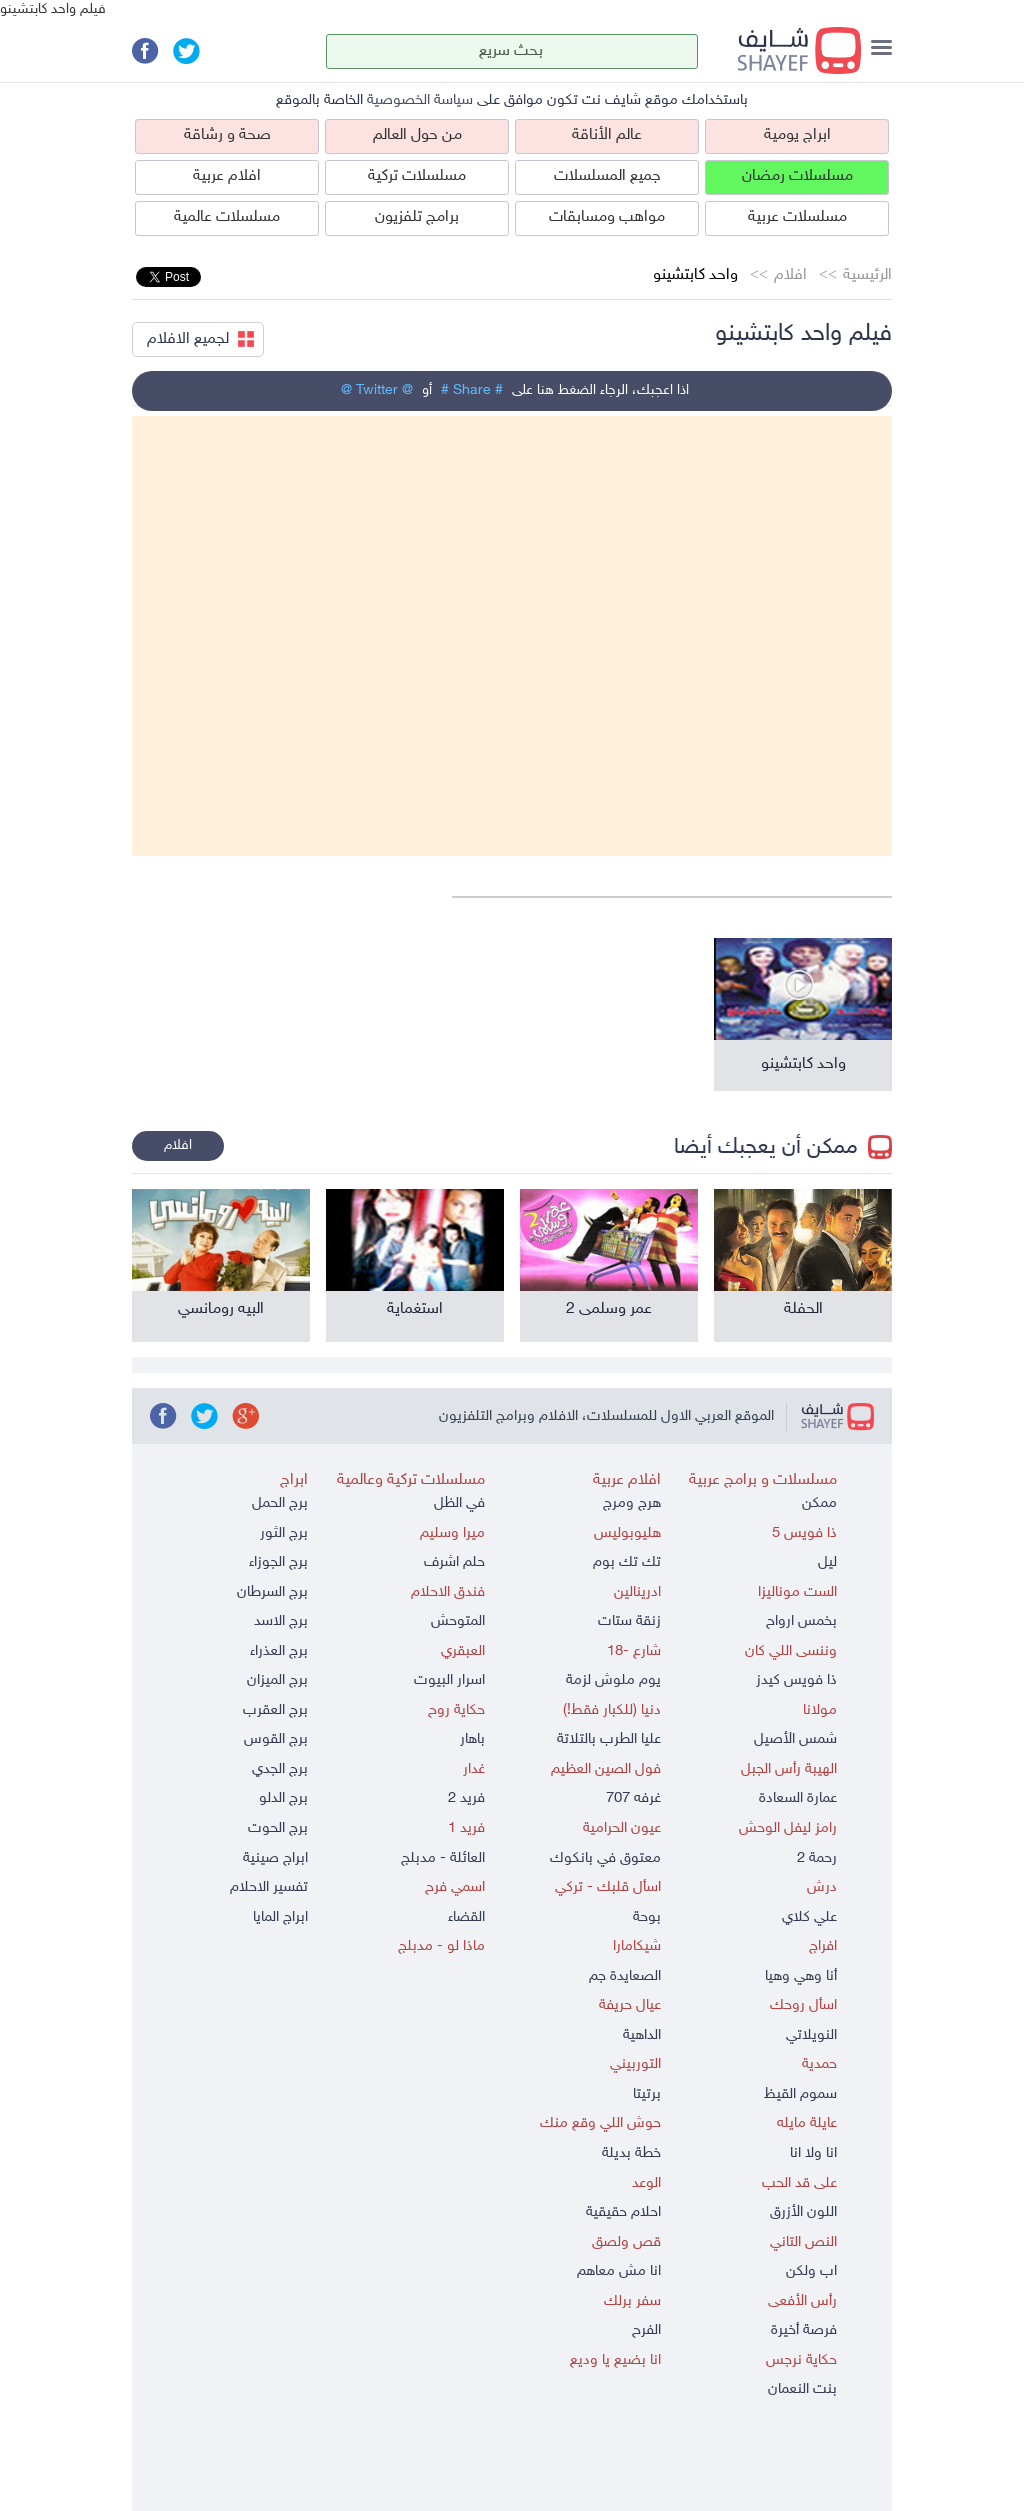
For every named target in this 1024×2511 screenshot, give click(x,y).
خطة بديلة (631, 2153)
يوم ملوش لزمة (613, 1680)
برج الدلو (283, 1798)
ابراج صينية (275, 1858)
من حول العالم (417, 135)
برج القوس (276, 1739)
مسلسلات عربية (797, 217)
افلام (790, 275)
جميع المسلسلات (607, 176)
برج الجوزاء (278, 1562)
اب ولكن (811, 2271)
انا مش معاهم (619, 2271)
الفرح (646, 2330)
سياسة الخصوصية (420, 100)
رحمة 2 (817, 1858)
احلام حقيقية (623, 2212)
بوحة (647, 1917)
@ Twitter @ (377, 390)
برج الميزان (277, 1680)
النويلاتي (811, 2035)
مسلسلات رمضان (797, 176)
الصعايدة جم (625, 1976)
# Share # (472, 390)
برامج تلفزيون (417, 217)
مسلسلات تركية (417, 176)
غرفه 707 (633, 1798)
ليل (827, 1562)
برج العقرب (275, 1710)
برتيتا (647, 2094)
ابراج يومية (797, 135)
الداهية (642, 2035)
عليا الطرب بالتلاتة (609, 1739)
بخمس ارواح (801, 1621)
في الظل (459, 1503)
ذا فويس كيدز (796, 1680)
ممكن (819, 1503)
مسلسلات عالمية (227, 217)
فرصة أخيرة (804, 2330)
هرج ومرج (632, 1503)
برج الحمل (280, 1503)
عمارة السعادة (798, 1798)
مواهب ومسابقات (607, 217)
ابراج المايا (280, 1917)
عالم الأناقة (607, 135)
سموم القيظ (800, 2094)
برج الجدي (280, 1769)
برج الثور (284, 1533)
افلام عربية (227, 176)
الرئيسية (867, 275)
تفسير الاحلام (269, 1887)
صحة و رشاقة (227, 135)
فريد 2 (466, 1798)
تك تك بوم (627, 1562)
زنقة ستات (629, 1621)
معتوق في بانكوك (605, 1858)
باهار (472, 1739)
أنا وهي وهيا (801, 1976)
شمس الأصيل (795, 1739)
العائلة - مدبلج (443, 1858)
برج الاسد (281, 1621)
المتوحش (458, 1621)
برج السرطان (272, 1592)
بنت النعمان (802, 2389)
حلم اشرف (454, 1562)
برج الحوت (278, 1828)
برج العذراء (279, 1651)
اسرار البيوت (449, 1680)
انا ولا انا (813, 2153)
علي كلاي (809, 1917)
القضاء (466, 1917)
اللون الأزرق (803, 2212)
